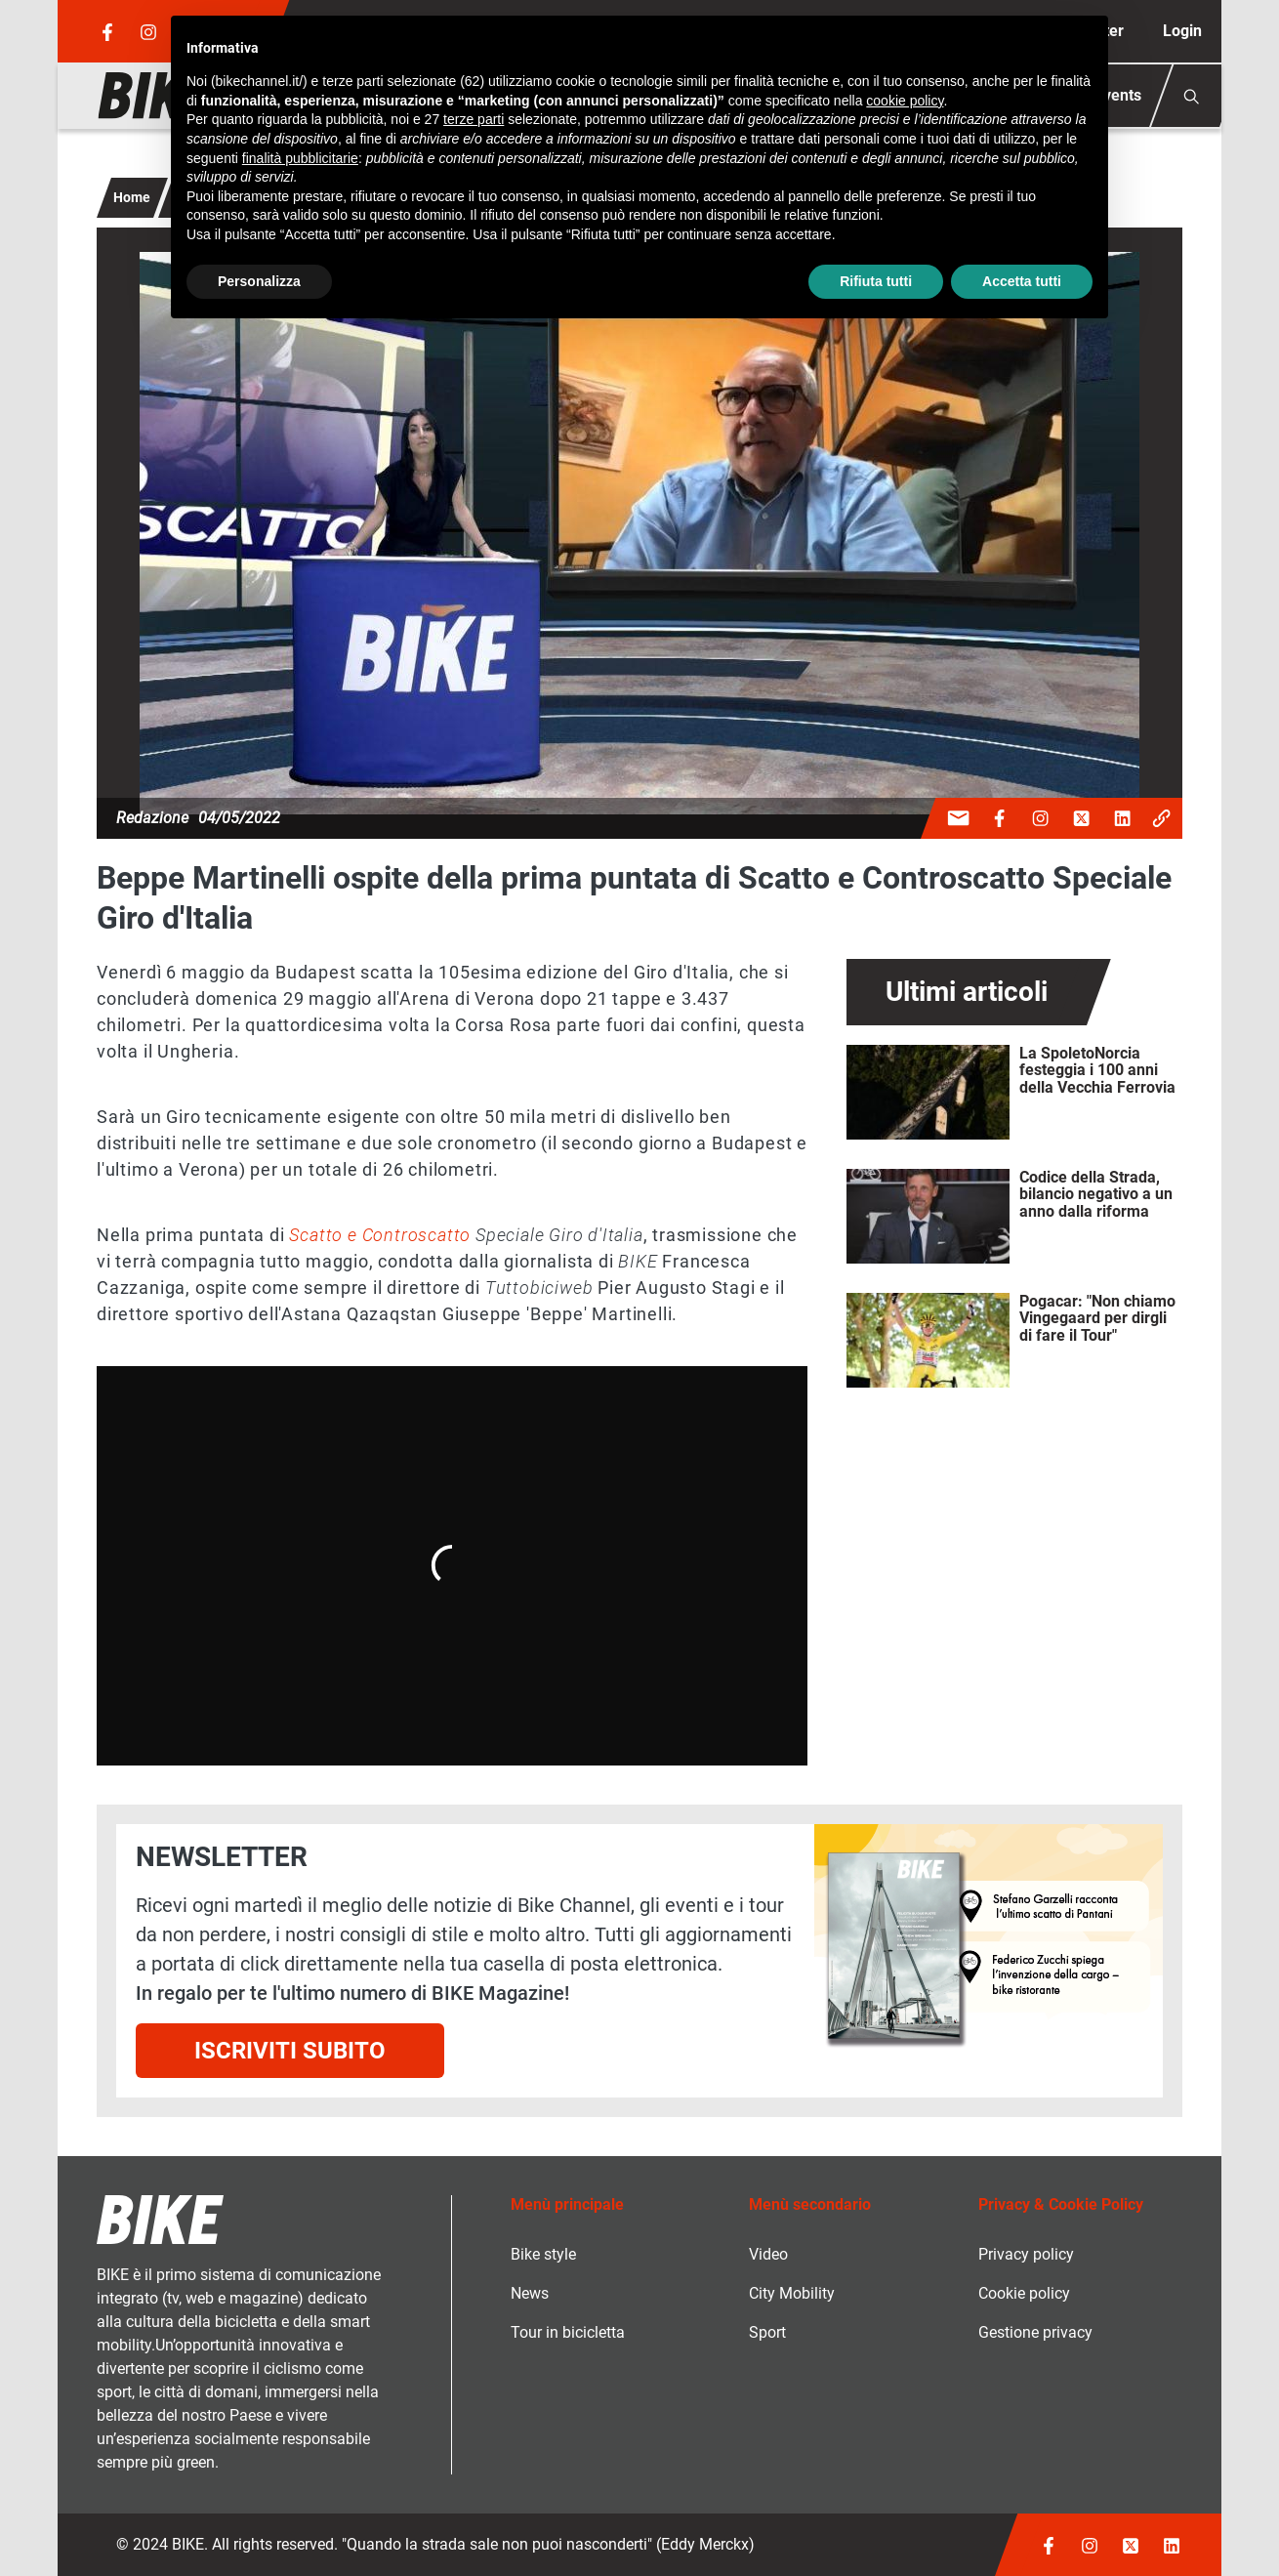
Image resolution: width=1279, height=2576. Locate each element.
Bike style (543, 2254)
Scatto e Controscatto (380, 1235)
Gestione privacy (1035, 2332)
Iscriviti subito (290, 2050)
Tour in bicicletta (568, 2332)
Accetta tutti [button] (1021, 281)
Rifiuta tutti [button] (876, 281)
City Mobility (792, 2293)
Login (1182, 30)
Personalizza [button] (259, 281)
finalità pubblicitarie (300, 158)
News (530, 2293)
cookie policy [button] (904, 100)
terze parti (473, 119)
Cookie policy (1024, 2293)
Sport (767, 2332)
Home (131, 197)
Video (768, 2254)
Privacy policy (1026, 2254)
